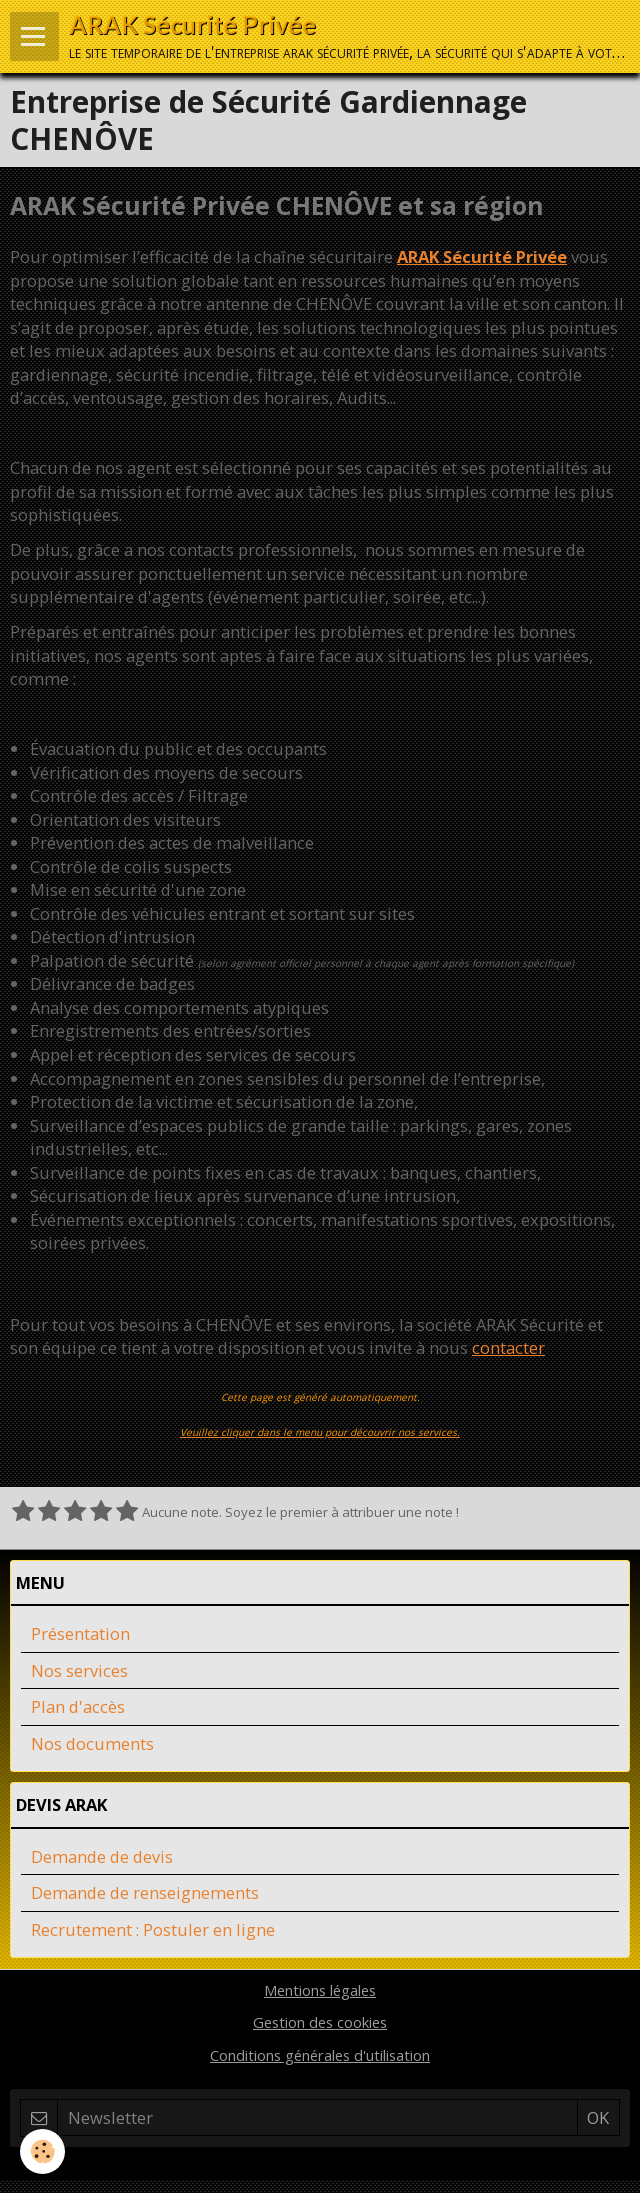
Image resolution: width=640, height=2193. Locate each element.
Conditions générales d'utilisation (320, 2055)
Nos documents (92, 1743)
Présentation (80, 1633)
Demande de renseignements (145, 1892)
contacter (508, 1347)
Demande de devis (102, 1856)
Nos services (79, 1670)
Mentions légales (320, 1990)
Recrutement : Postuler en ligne (153, 1929)
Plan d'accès (78, 1706)
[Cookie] (42, 2151)
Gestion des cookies (320, 2022)
